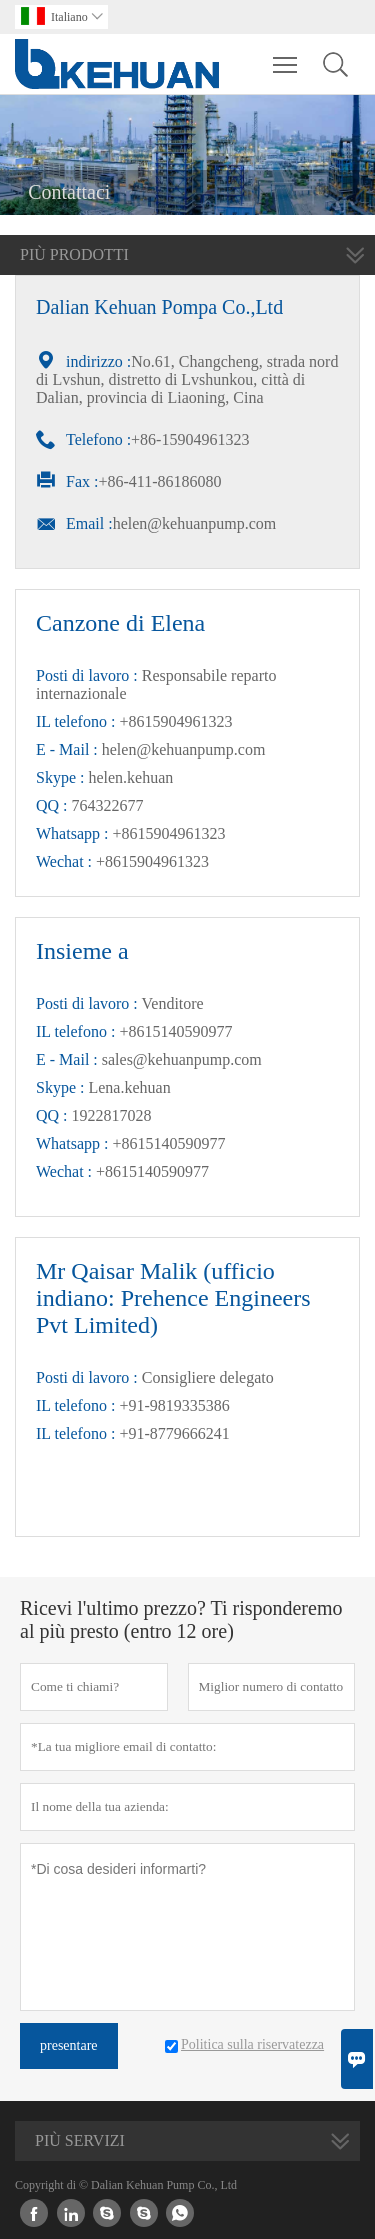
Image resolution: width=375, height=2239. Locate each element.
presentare (69, 2045)
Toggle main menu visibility (286, 55)
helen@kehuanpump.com (195, 523)
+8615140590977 (168, 1143)
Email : (89, 523)
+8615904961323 (168, 833)
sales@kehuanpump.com (182, 1059)
